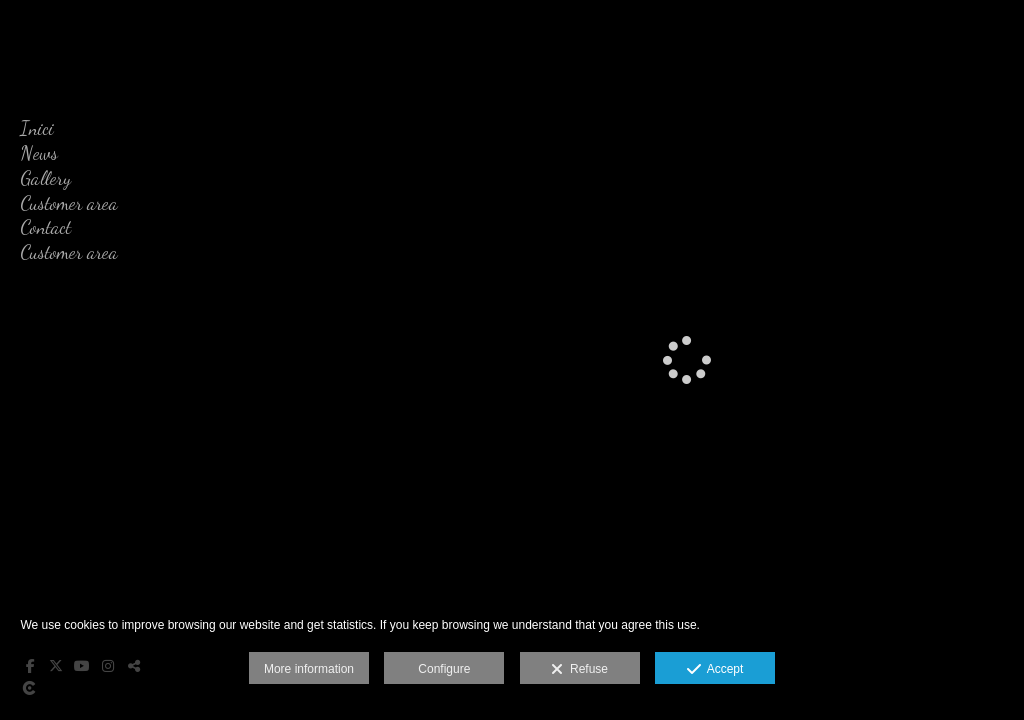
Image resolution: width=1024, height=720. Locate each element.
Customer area (69, 203)
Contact (45, 227)
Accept (715, 670)
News (39, 153)
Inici (37, 128)
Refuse (579, 670)
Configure (444, 669)
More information (309, 669)
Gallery (45, 178)
